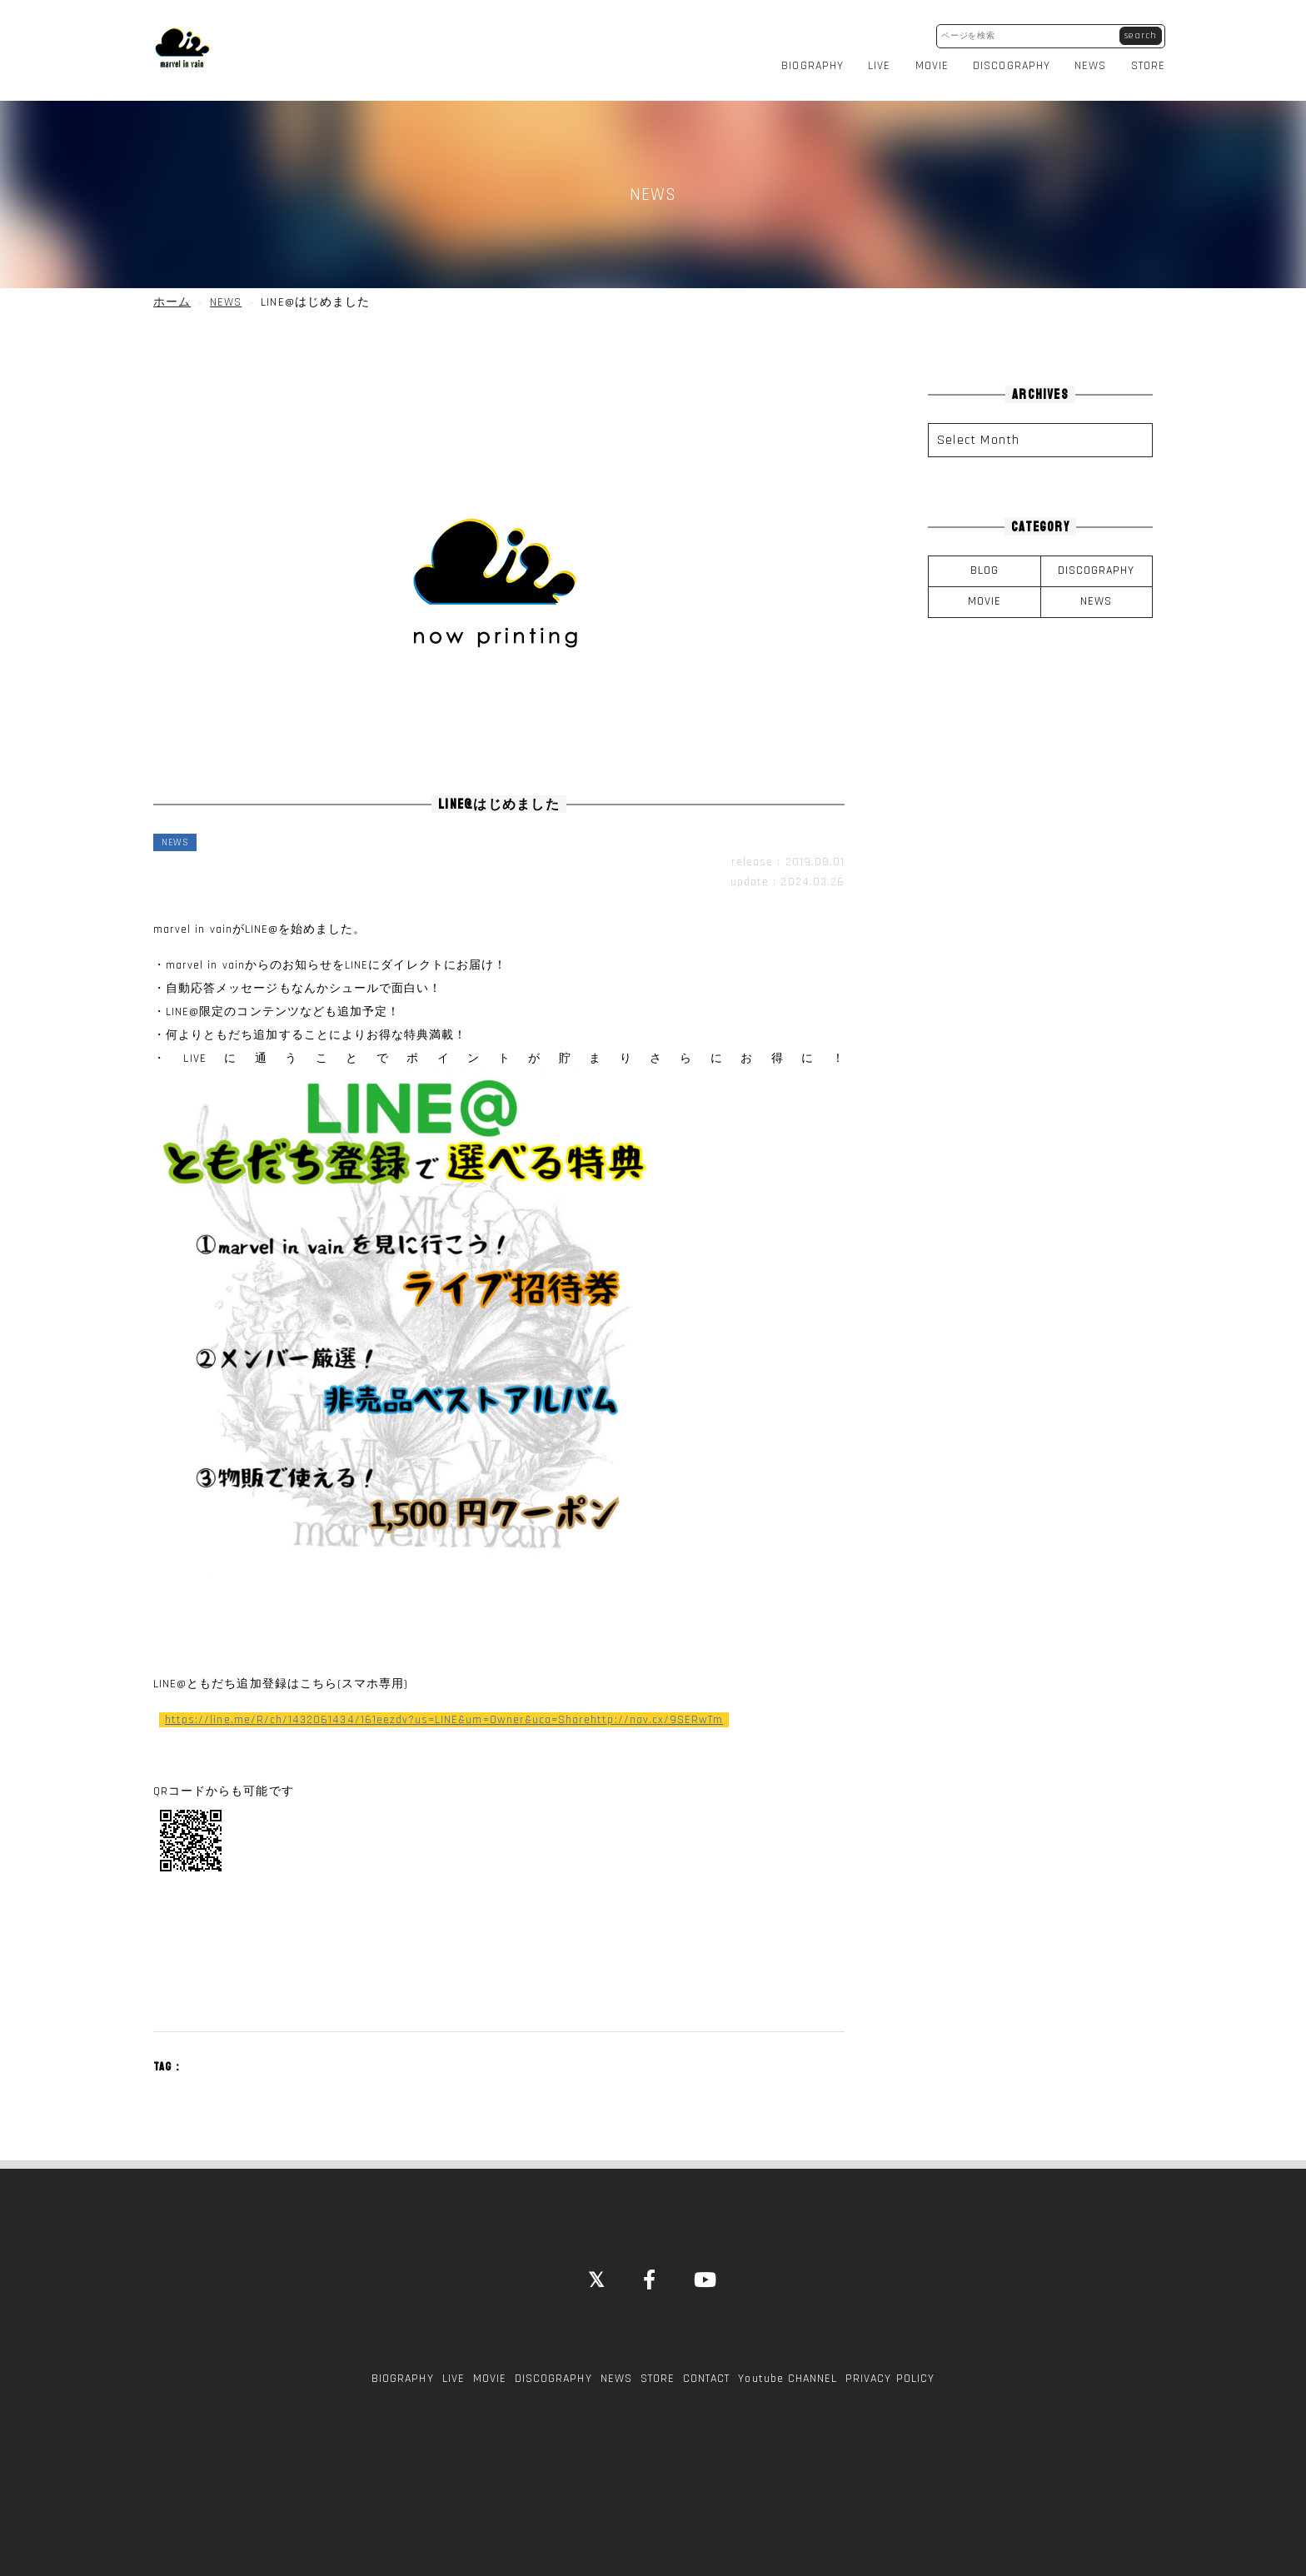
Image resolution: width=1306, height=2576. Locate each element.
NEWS (1090, 61)
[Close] (597, 2273)
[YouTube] (706, 2273)
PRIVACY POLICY (890, 2370)
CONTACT (706, 2370)
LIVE (879, 61)
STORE (1148, 61)
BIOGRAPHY (812, 61)
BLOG (984, 563)
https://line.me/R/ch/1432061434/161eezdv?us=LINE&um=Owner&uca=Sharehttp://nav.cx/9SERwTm (444, 1711)
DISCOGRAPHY (1011, 61)
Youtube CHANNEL (787, 2370)
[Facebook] (650, 2273)
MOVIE (932, 61)
